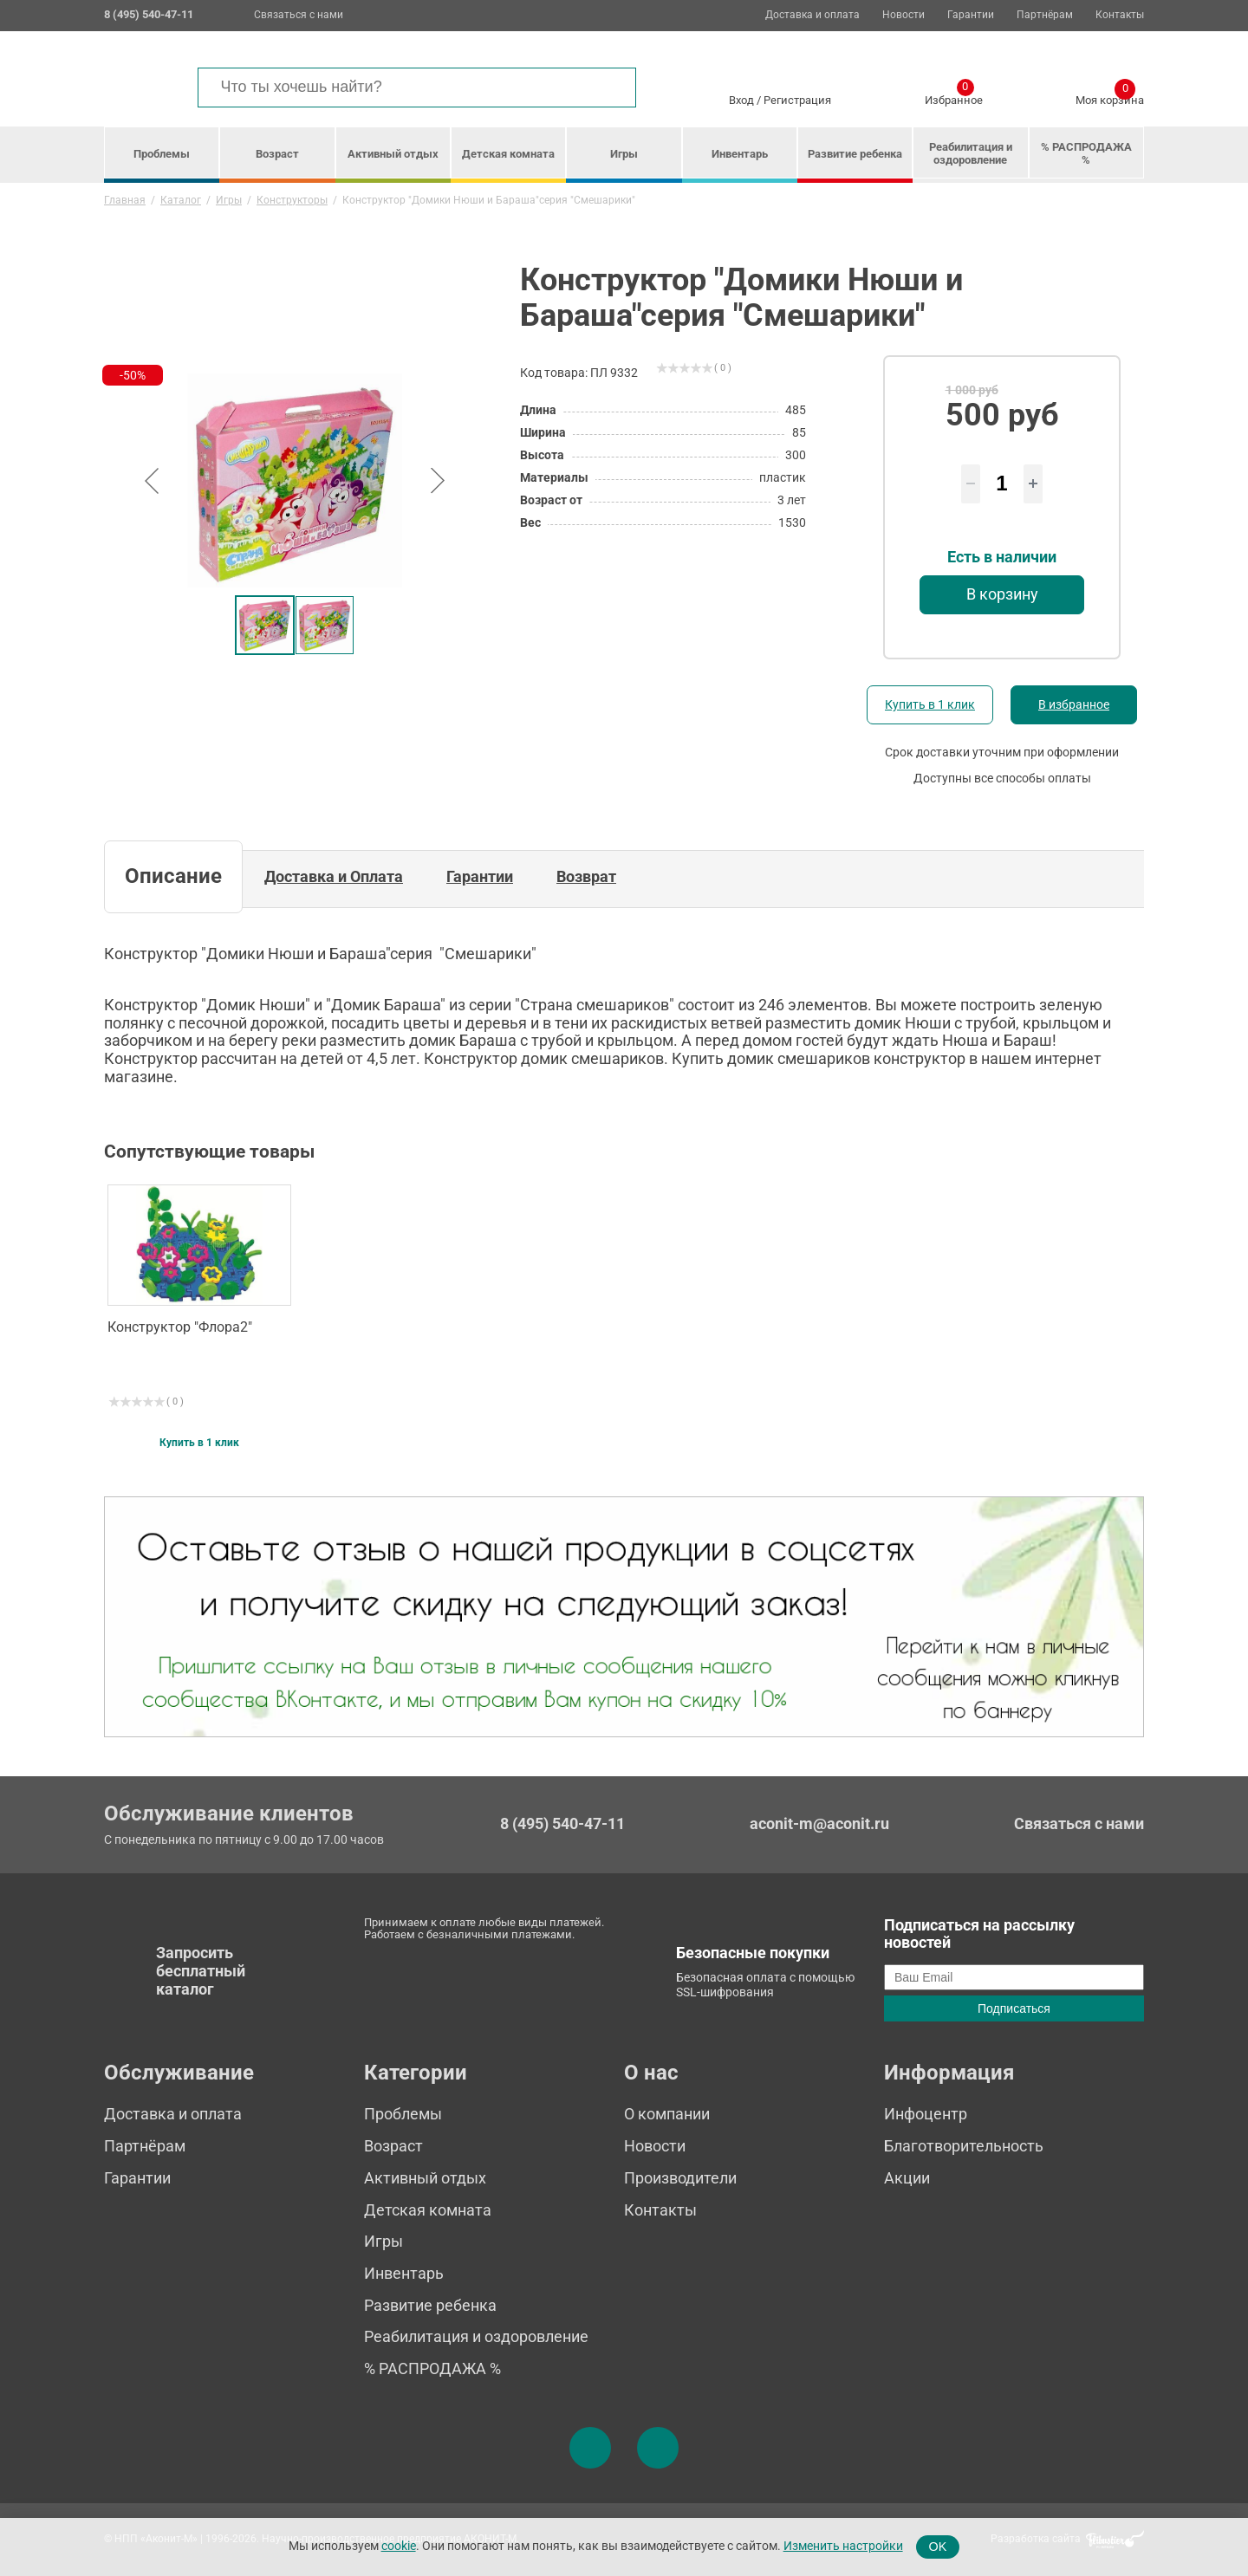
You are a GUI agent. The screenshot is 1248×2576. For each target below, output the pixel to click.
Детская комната (508, 153)
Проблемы (161, 153)
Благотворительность (963, 2146)
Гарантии (970, 15)
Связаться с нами (298, 15)
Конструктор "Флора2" (179, 1327)
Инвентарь (740, 153)
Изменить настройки (843, 2546)
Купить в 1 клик (930, 704)
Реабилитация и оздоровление (970, 153)
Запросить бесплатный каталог (200, 1970)
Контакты (1119, 15)
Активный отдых (393, 153)
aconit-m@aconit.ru (819, 1823)
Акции (907, 2178)
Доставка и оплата (812, 15)
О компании (667, 2114)
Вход (741, 100)
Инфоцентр (925, 2114)
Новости (903, 15)
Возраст (277, 153)
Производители (680, 2178)
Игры (624, 153)
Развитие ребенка (855, 153)
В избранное (1073, 704)
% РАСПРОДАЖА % (1086, 153)
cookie (398, 2546)
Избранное (954, 97)
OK (938, 2546)
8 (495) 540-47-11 (562, 1824)
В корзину (1002, 594)
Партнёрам (1045, 15)
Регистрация (797, 100)
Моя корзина (1110, 97)
